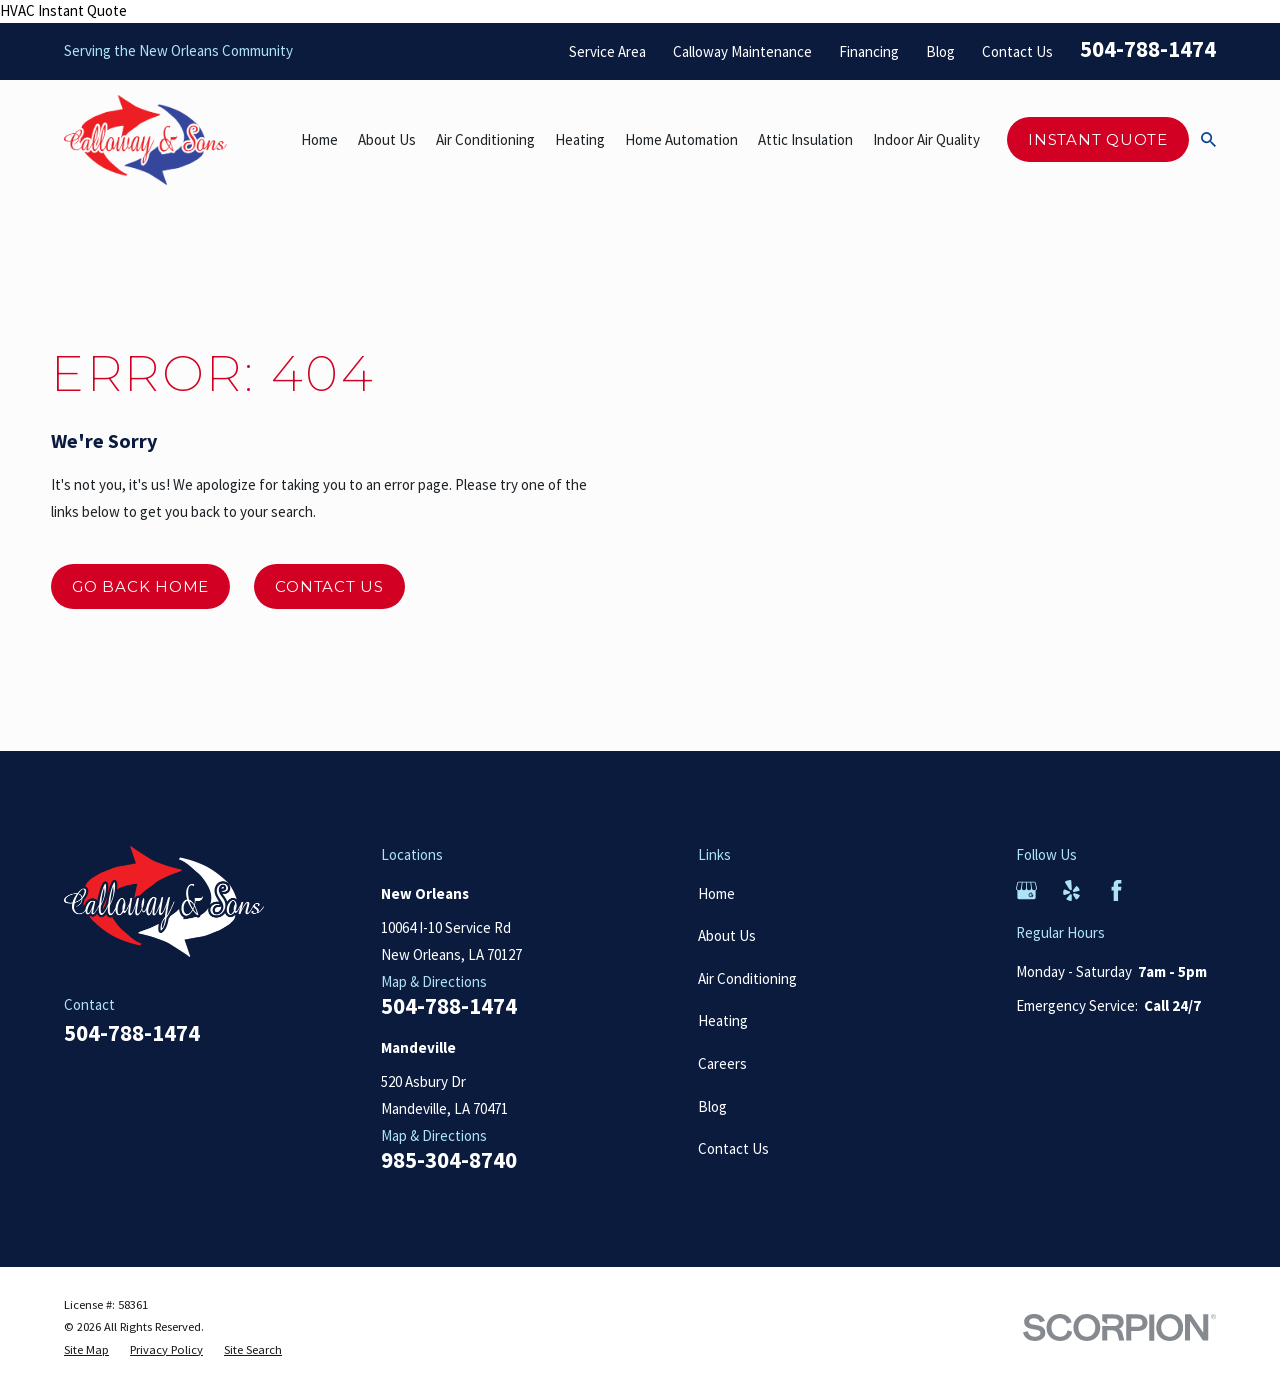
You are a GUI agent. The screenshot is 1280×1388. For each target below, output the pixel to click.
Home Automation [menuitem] (681, 139)
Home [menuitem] (319, 139)
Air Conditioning (747, 978)
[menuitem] (86, 1350)
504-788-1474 (1148, 49)
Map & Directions (434, 981)
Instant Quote (1098, 139)
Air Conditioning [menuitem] (485, 139)
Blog (940, 51)
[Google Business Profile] (1026, 890)
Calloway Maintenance (742, 51)
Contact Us (1017, 51)
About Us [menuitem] (387, 139)
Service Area (607, 51)
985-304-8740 (449, 1160)
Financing (869, 51)
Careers (722, 1063)
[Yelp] (1071, 890)
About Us (727, 935)
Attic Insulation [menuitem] (805, 139)
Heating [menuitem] (580, 139)
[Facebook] (1116, 890)
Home (716, 893)
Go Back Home (140, 586)
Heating (723, 1020)
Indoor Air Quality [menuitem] (926, 139)
